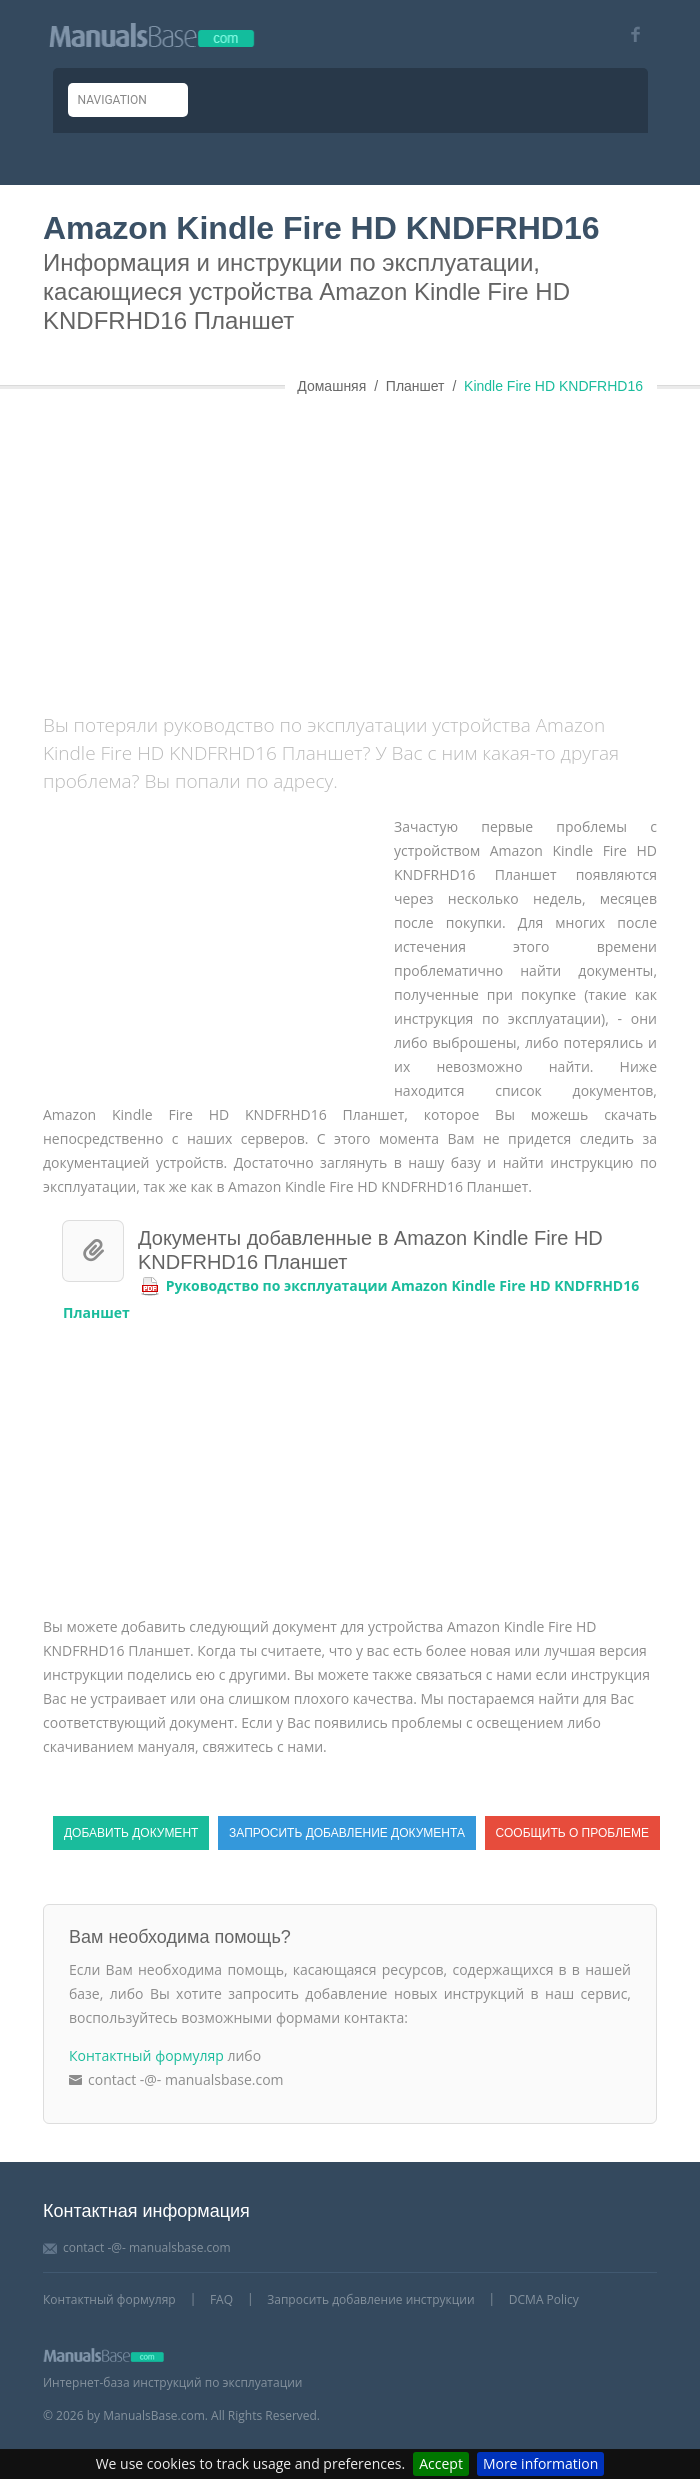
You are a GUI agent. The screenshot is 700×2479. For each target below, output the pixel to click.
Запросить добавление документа (347, 1833)
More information (540, 2463)
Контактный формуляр (146, 2055)
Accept (441, 2463)
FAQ (221, 2299)
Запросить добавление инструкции (370, 2299)
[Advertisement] (371, 546)
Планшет (415, 386)
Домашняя (331, 386)
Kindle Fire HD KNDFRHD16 (553, 386)
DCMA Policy (544, 2299)
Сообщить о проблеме (572, 1833)
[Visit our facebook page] (628, 34)
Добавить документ (131, 1833)
